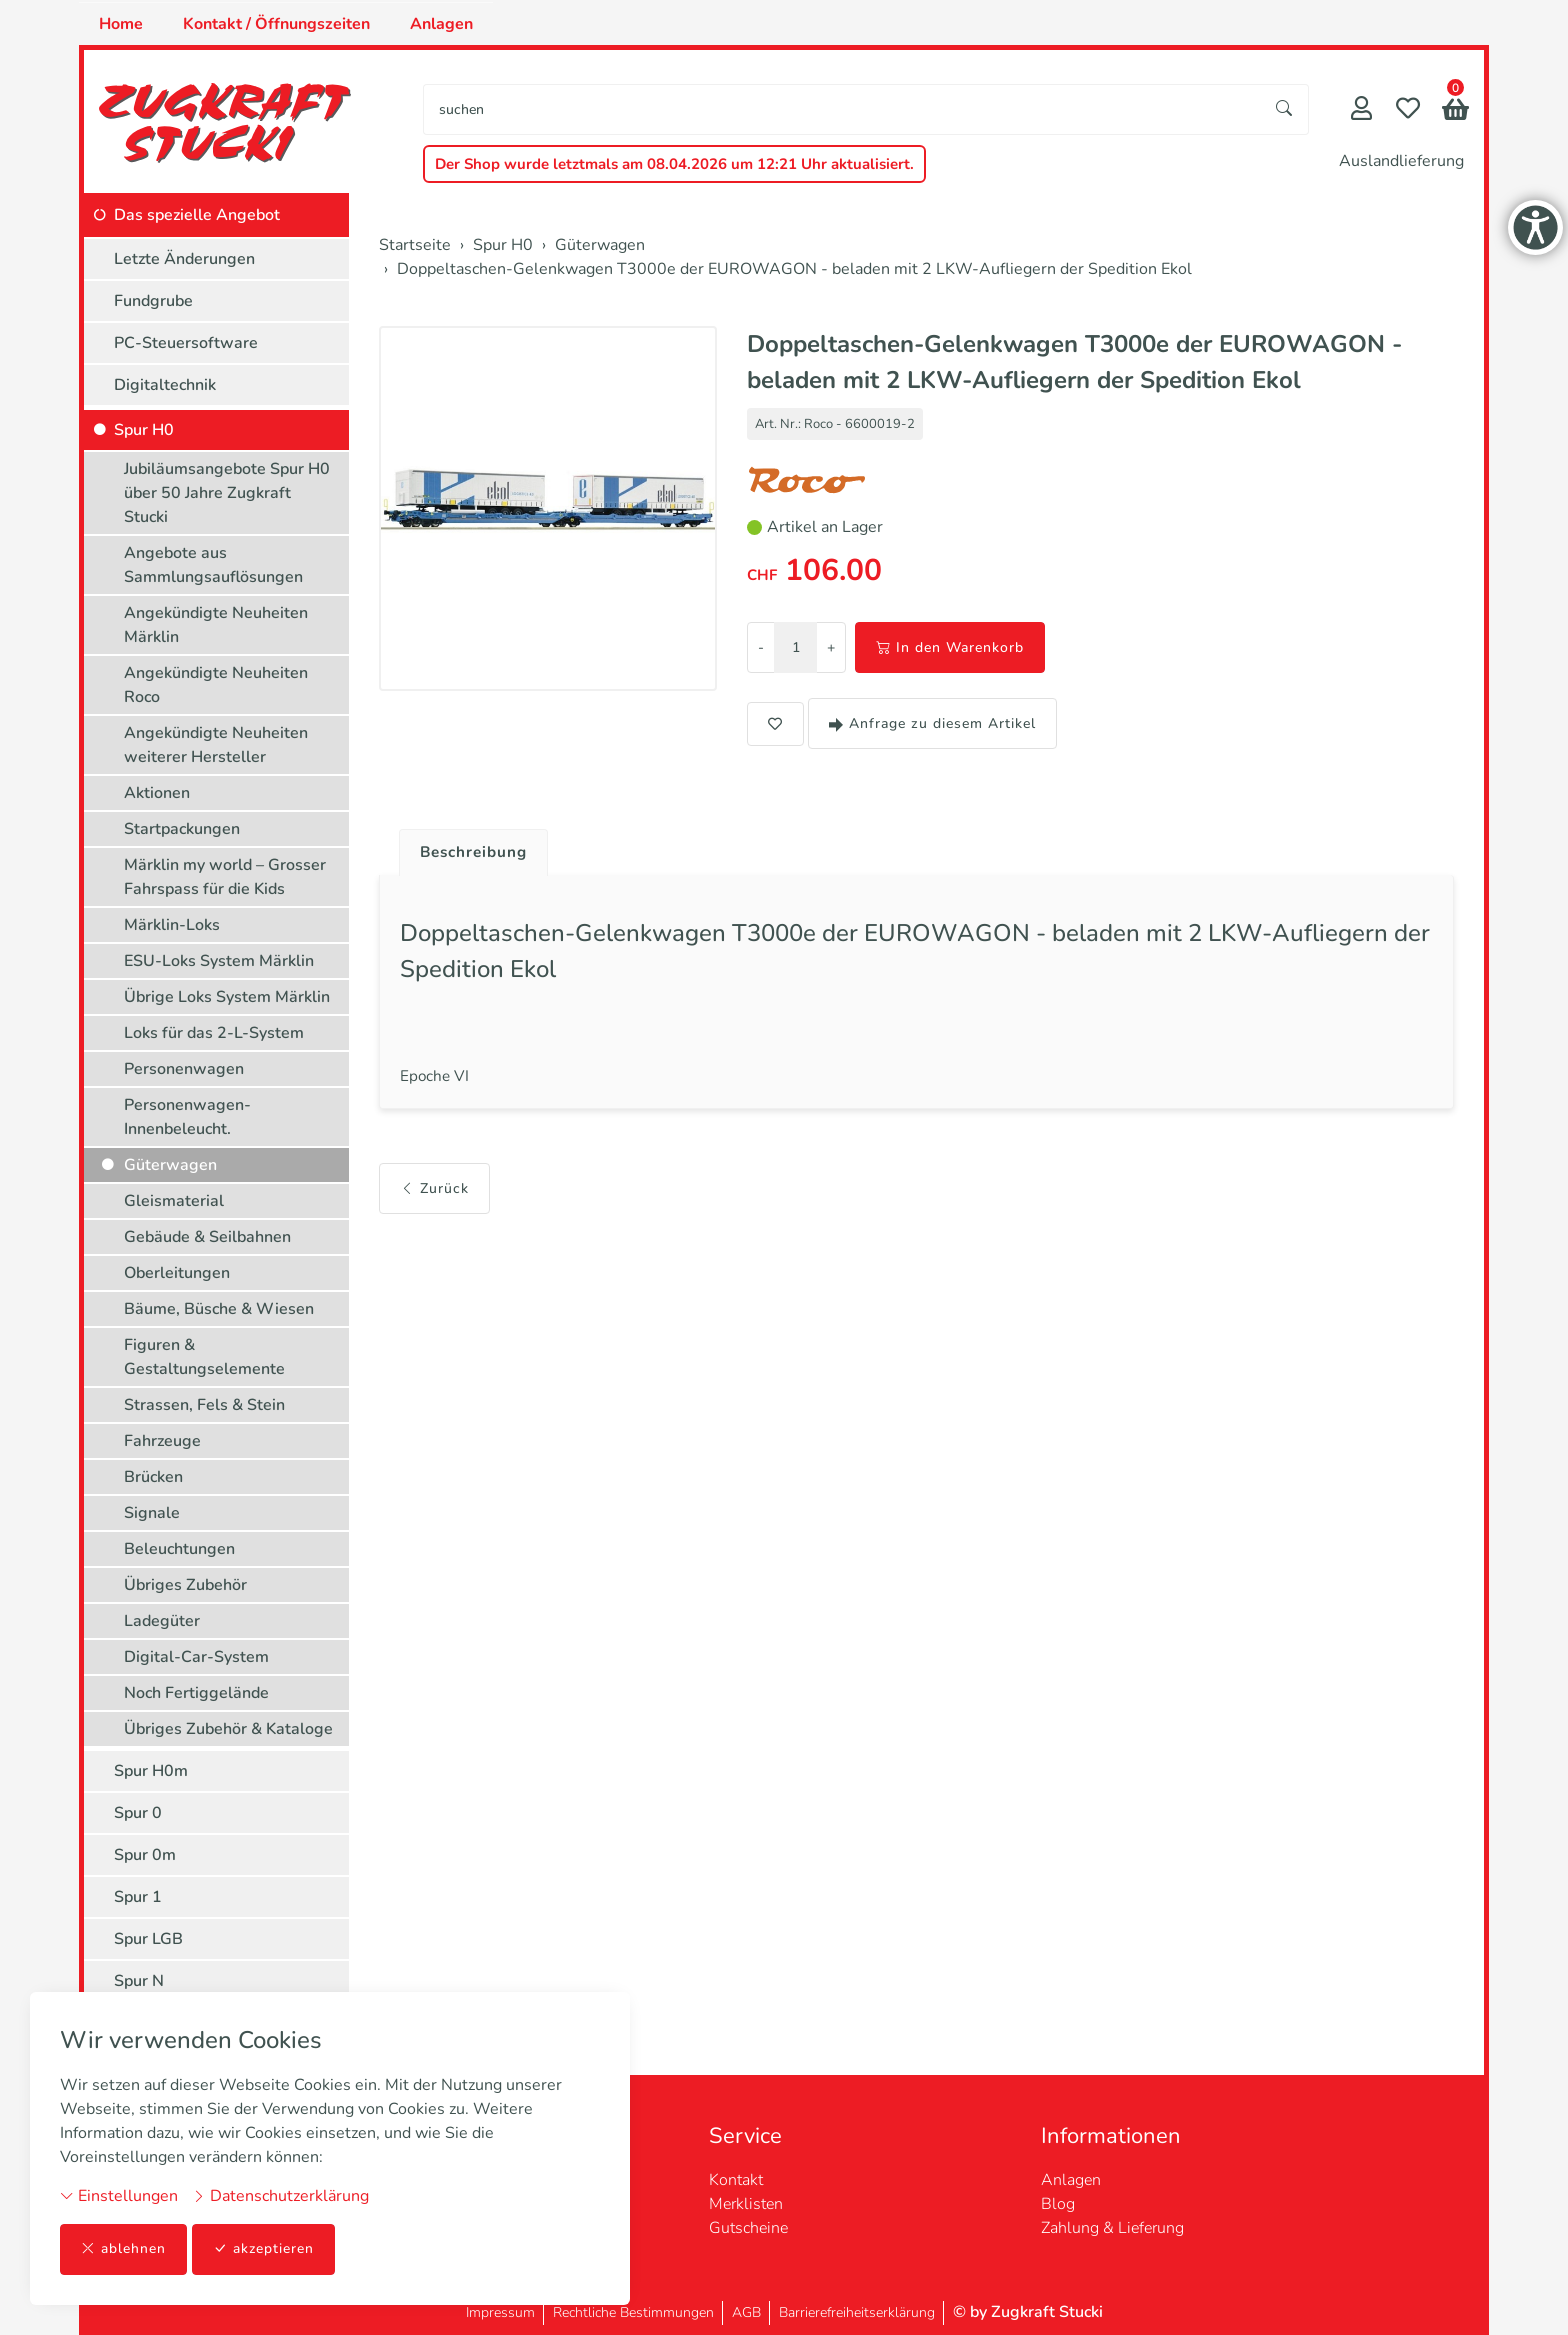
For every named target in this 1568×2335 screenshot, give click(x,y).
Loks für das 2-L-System (214, 1033)
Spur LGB (148, 1939)
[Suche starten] (1285, 109)
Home (121, 24)
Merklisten (746, 2204)
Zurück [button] (434, 1194)
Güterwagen (170, 1165)
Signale (152, 1513)
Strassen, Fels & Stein (204, 1405)
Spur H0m (151, 1771)
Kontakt (736, 2180)
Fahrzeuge (162, 1441)
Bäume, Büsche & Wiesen (219, 1309)
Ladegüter (162, 1621)
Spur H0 (144, 430)
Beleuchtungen (179, 1549)
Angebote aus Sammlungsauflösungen (213, 565)
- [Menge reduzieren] (761, 647)
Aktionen (157, 793)
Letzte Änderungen (184, 259)
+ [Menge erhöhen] (831, 647)
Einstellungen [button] (119, 2196)
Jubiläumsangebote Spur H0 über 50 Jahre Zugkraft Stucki (227, 493)
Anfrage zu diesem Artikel (932, 723)
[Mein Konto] (1361, 110)
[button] (1455, 111)
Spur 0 (138, 1813)
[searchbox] (842, 109)
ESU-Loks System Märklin (219, 961)
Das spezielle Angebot (197, 215)
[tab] (469, 848)
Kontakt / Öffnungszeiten (276, 24)
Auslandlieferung (1401, 161)
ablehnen (123, 2249)
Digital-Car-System (196, 1657)
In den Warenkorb (950, 647)
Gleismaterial (174, 1201)
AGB (746, 2312)
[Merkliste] (1408, 110)
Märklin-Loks (172, 925)
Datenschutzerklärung (280, 2196)
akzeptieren (264, 2249)
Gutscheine (748, 2228)
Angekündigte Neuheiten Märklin (216, 625)
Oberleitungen (177, 1273)
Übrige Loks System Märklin (227, 997)
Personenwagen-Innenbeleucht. (187, 1117)
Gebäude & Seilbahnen (207, 1237)
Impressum (500, 2312)
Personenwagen (184, 1069)
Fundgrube (153, 301)
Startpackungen (182, 829)
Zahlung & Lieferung (1112, 2228)
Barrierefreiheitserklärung (857, 2312)
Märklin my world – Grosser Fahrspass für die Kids (225, 877)
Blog (1058, 2204)
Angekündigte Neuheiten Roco (216, 685)
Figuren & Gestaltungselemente (204, 1357)
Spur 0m (145, 1855)
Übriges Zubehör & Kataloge (228, 1729)
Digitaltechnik (165, 385)
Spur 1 (138, 1897)
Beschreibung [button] (477, 853)
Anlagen (441, 24)
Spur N (139, 1981)
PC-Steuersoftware (186, 343)
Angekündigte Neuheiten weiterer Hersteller (216, 745)
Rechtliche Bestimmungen (633, 2312)
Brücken (153, 1477)
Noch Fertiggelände (196, 1693)
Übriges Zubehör (185, 1585)
